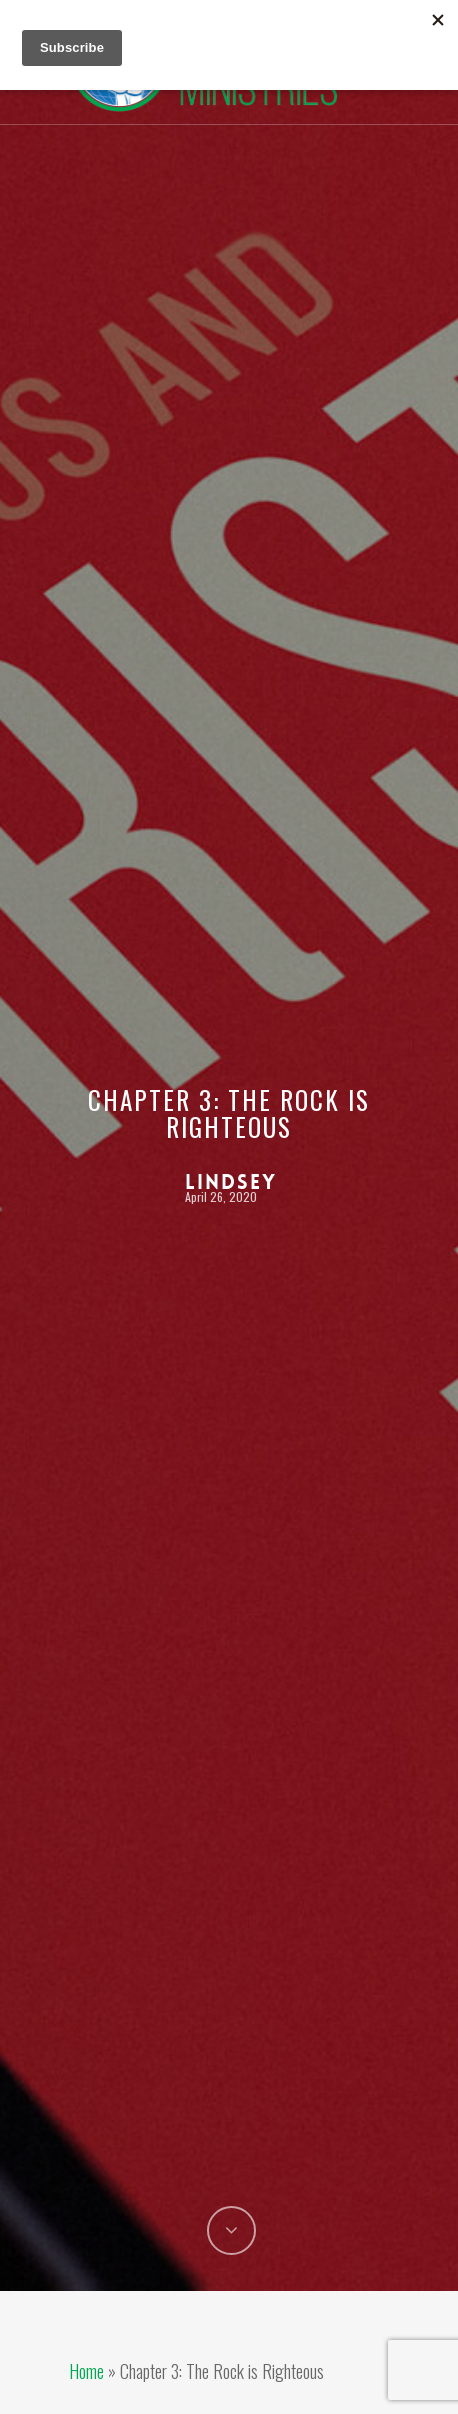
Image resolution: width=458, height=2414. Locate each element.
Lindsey (231, 1182)
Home (86, 2371)
